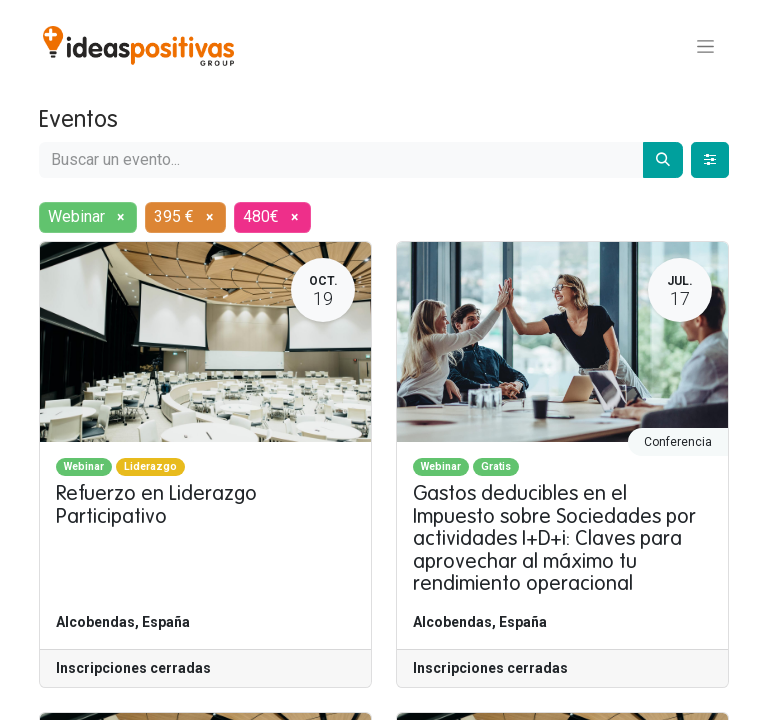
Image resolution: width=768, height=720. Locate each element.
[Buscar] (663, 160)
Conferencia (678, 442)
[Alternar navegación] (705, 46)
